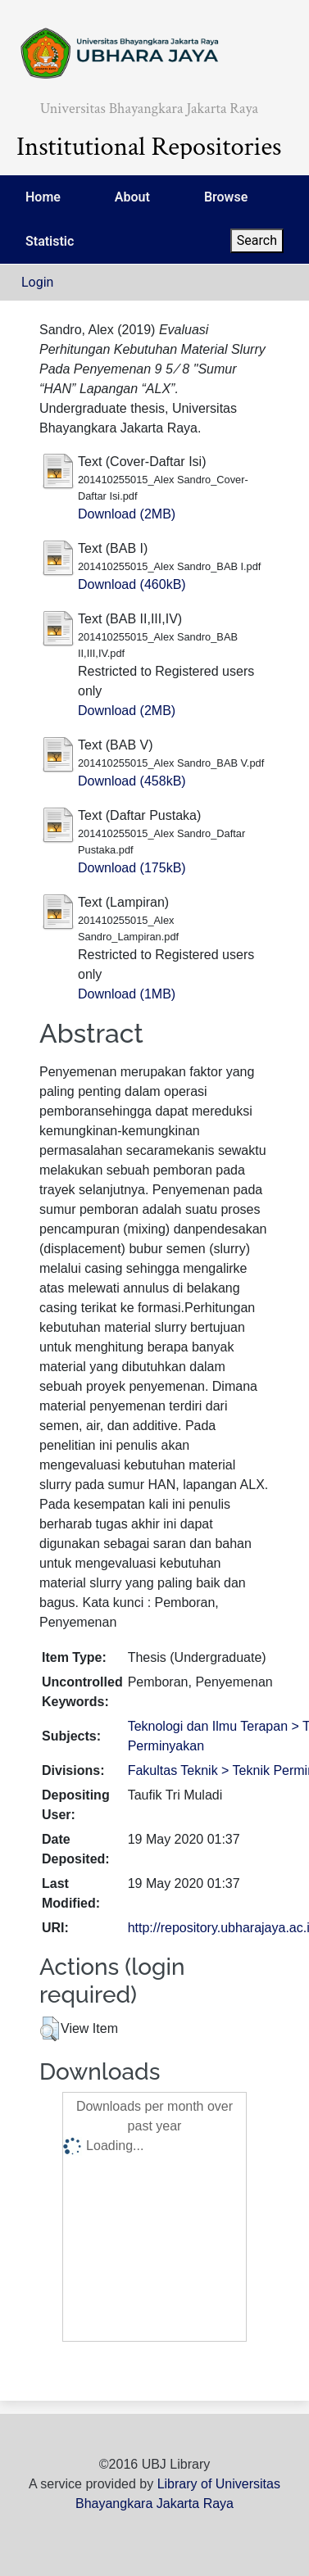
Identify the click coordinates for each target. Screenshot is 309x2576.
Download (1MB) (126, 994)
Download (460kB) (132, 584)
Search (257, 240)
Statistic (49, 241)
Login (37, 282)
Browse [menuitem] (226, 197)
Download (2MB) (126, 514)
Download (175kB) (132, 868)
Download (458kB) (132, 781)
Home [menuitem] (43, 197)
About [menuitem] (132, 197)
